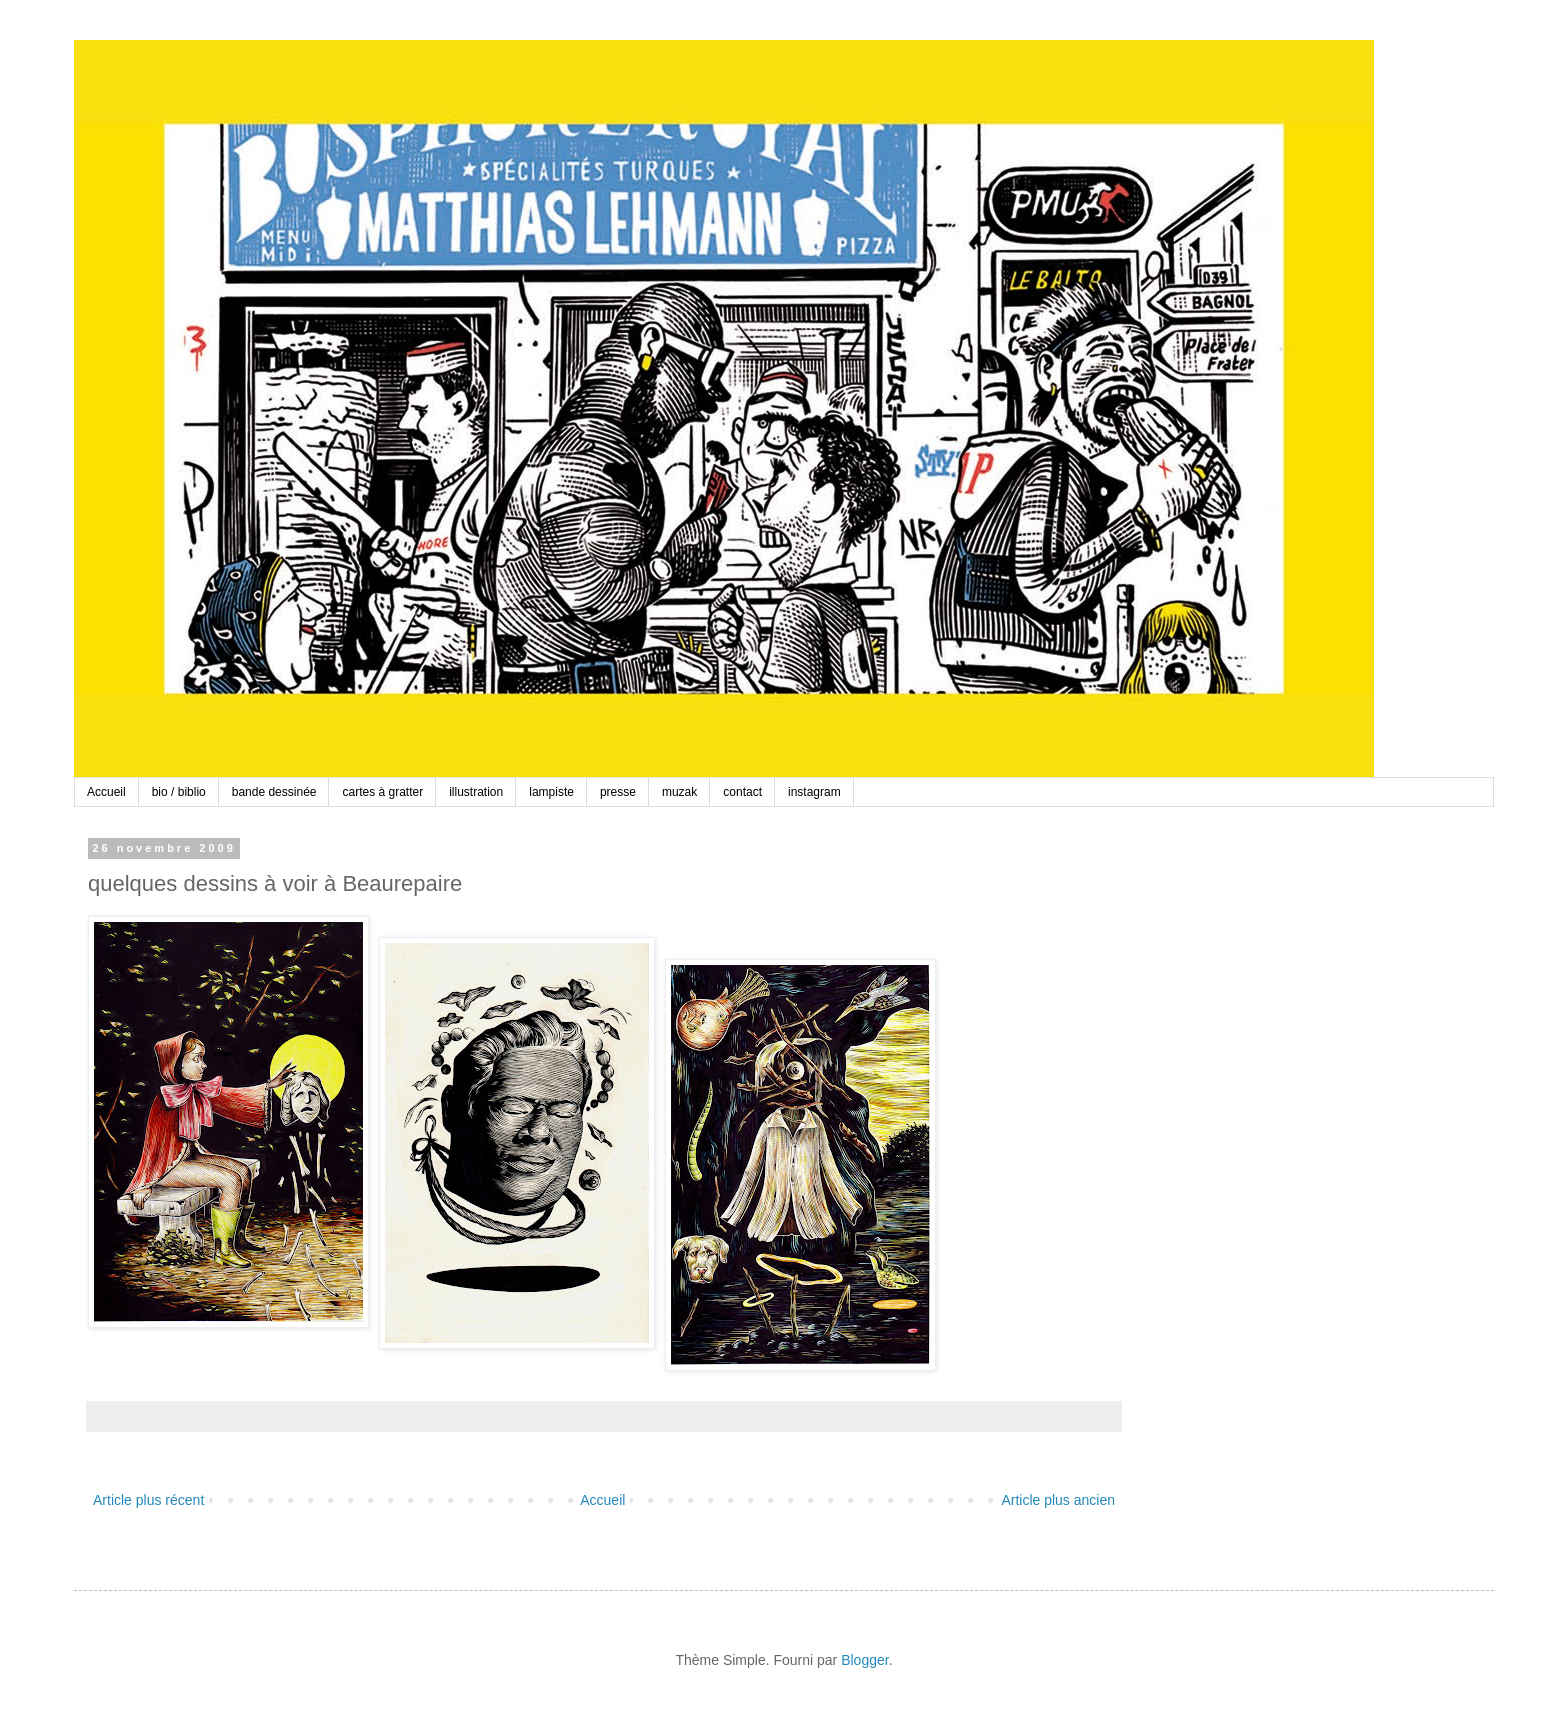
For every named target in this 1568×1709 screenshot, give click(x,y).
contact (742, 792)
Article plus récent (148, 1500)
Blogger (864, 1660)
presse (618, 792)
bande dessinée (274, 792)
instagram (814, 792)
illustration (476, 792)
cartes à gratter (382, 792)
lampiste (551, 792)
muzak (679, 792)
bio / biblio (179, 792)
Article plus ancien (1058, 1500)
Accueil (106, 792)
